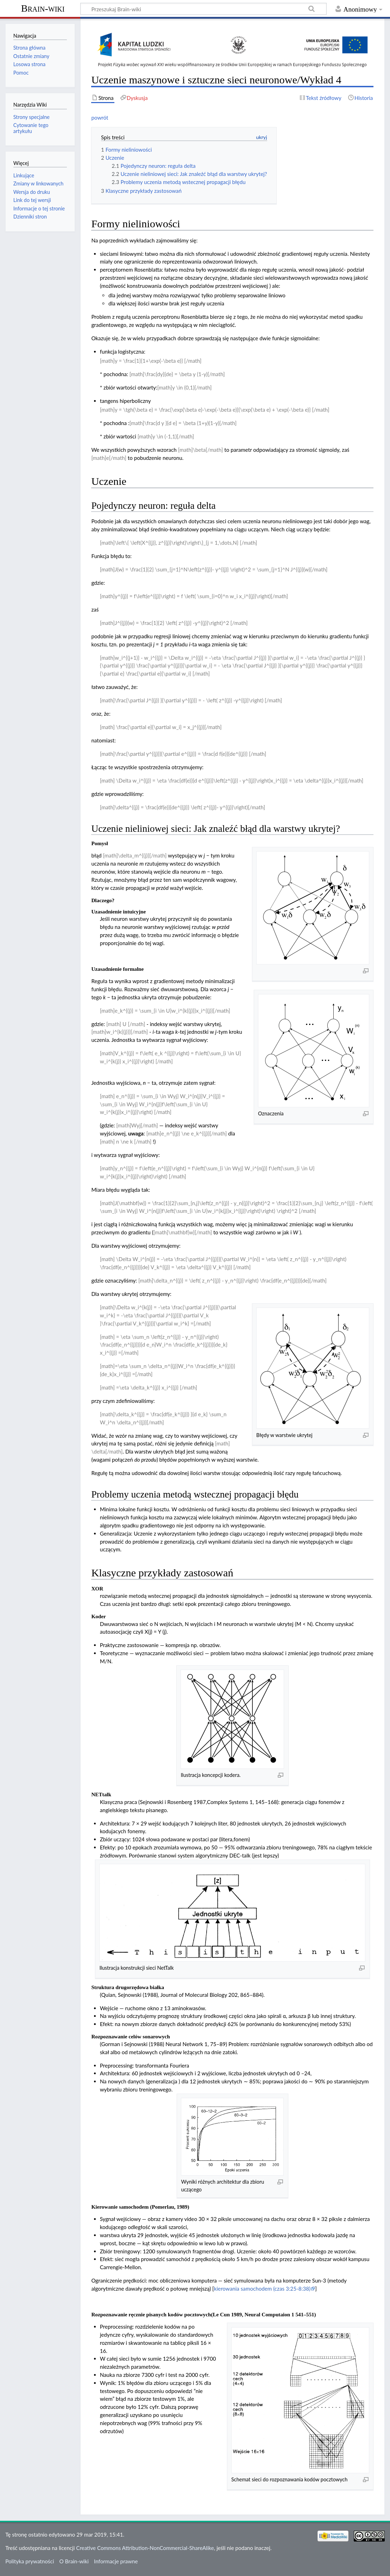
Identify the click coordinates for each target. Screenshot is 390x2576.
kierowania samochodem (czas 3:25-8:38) (262, 2288)
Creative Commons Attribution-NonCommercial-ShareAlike (145, 2548)
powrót (99, 117)
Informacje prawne (116, 2561)
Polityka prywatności (29, 2561)
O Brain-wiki (74, 2561)
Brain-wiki (43, 8)
